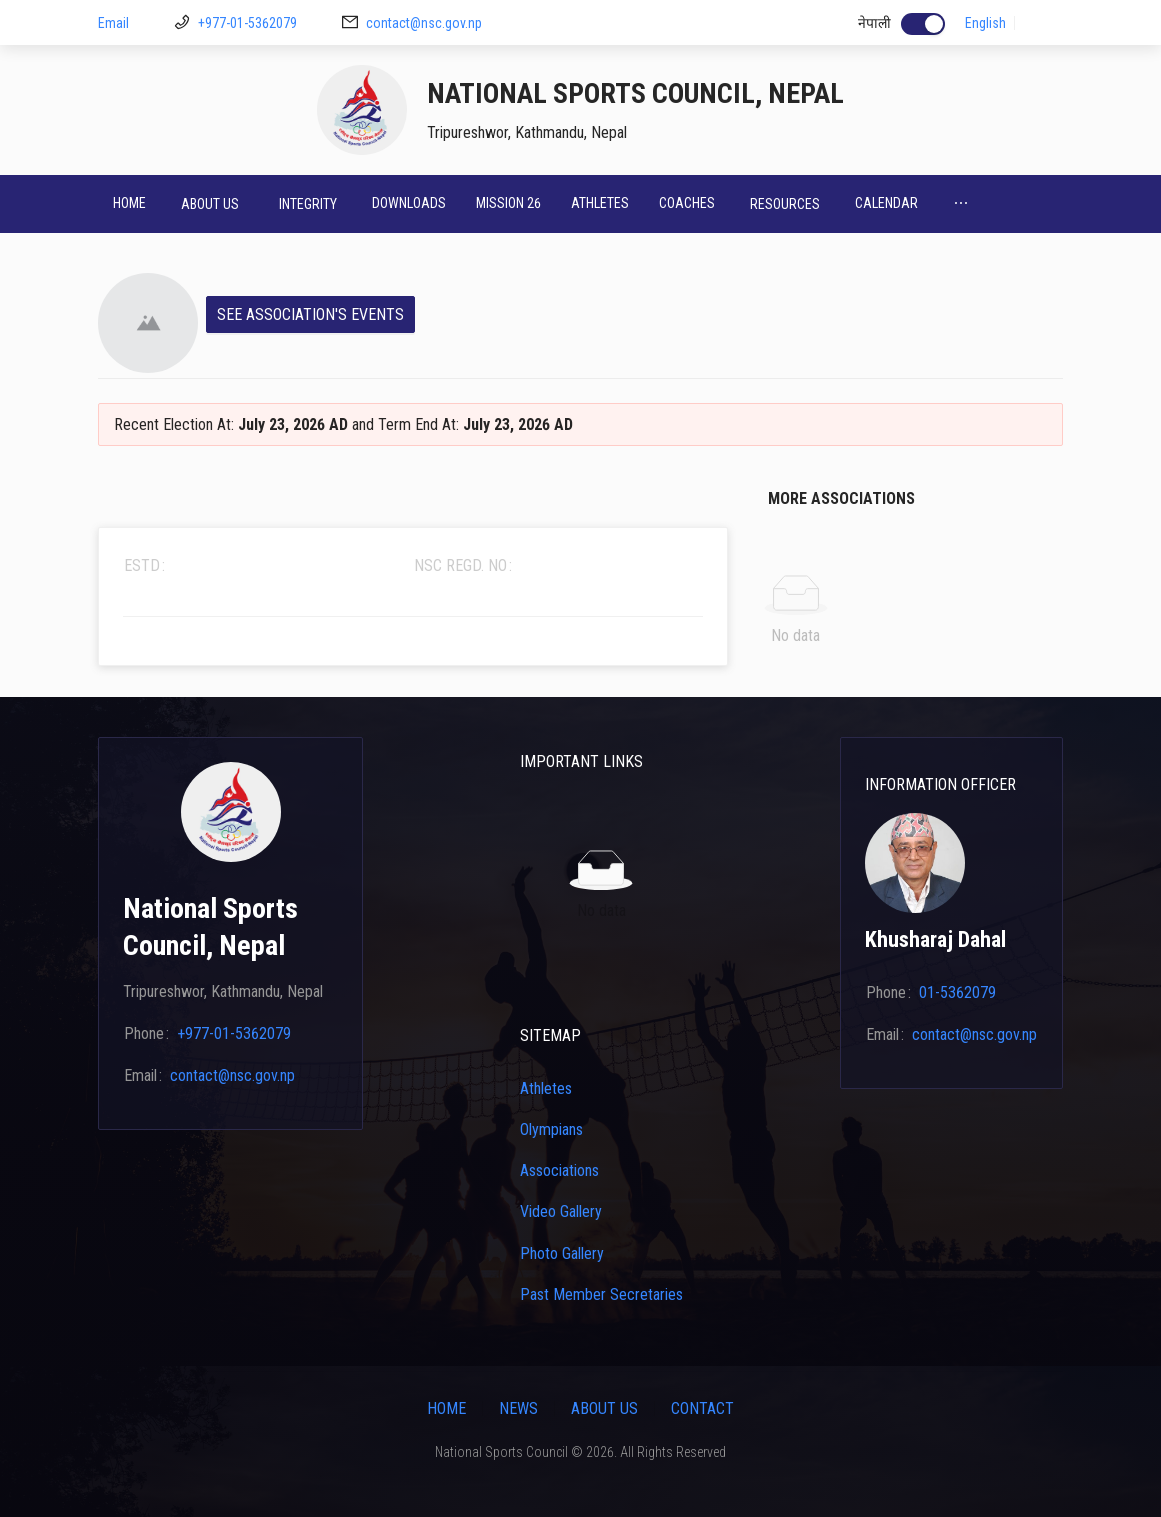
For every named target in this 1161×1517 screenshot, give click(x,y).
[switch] (923, 24)
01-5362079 (957, 992)
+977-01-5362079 (247, 23)
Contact (702, 1408)
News (518, 1408)
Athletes (600, 203)
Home (129, 203)
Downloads (409, 203)
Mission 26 (508, 203)
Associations (559, 1170)
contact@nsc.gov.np (424, 23)
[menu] (580, 204)
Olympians (551, 1129)
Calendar (886, 203)
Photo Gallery (562, 1253)
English (985, 23)
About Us (604, 1408)
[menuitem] (129, 204)
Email (113, 23)
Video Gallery (561, 1211)
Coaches (687, 203)
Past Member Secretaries (601, 1294)
